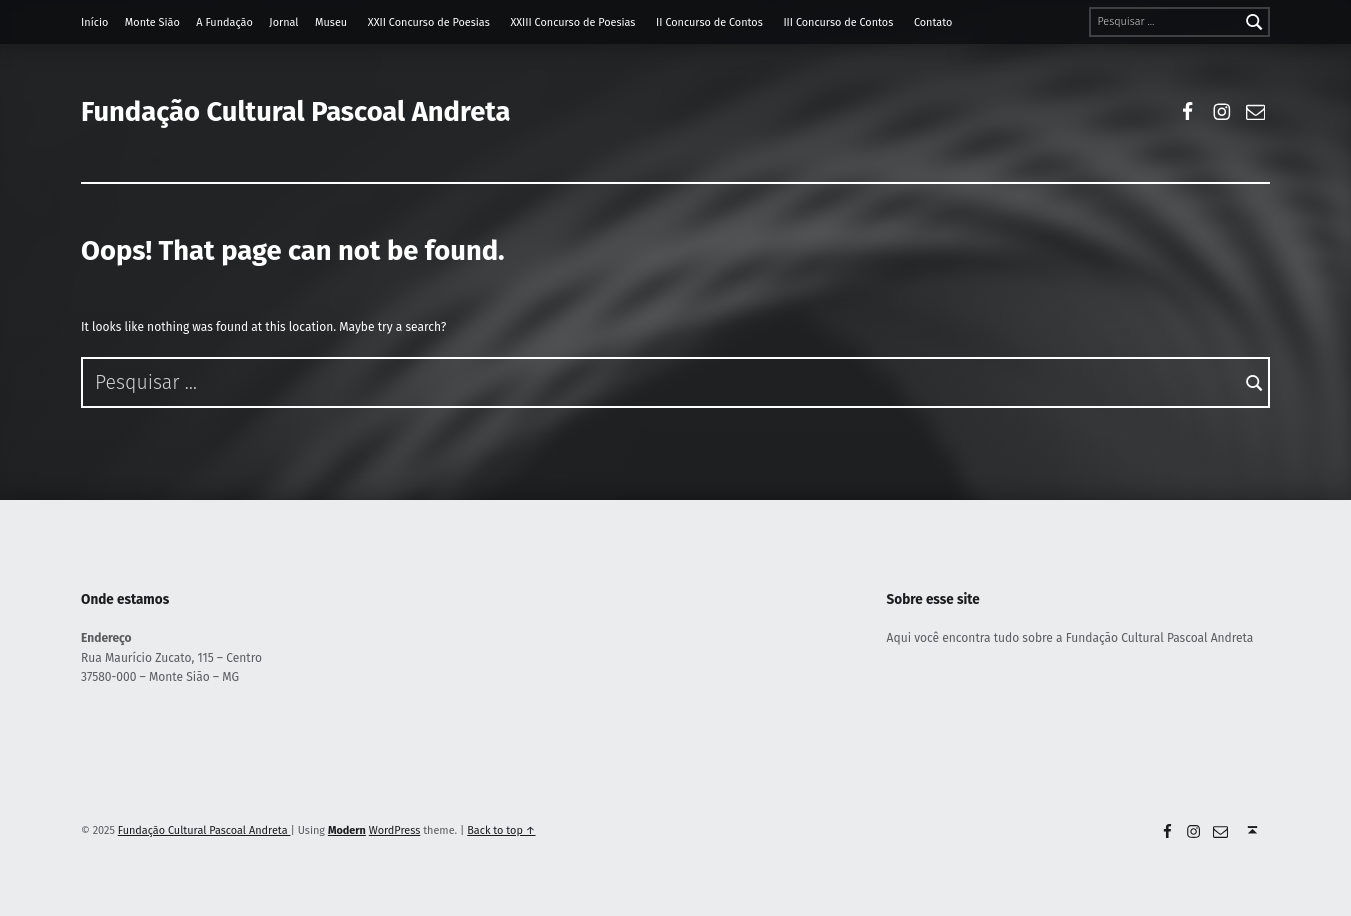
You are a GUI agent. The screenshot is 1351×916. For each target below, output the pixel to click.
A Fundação (224, 22)
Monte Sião (152, 22)
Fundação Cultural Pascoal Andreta (295, 111)
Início (94, 22)
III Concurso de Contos (838, 22)
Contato (933, 22)
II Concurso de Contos (709, 22)
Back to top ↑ (501, 830)
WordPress (394, 830)
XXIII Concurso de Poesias (572, 22)
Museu (331, 22)
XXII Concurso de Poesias (429, 22)
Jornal (283, 22)
